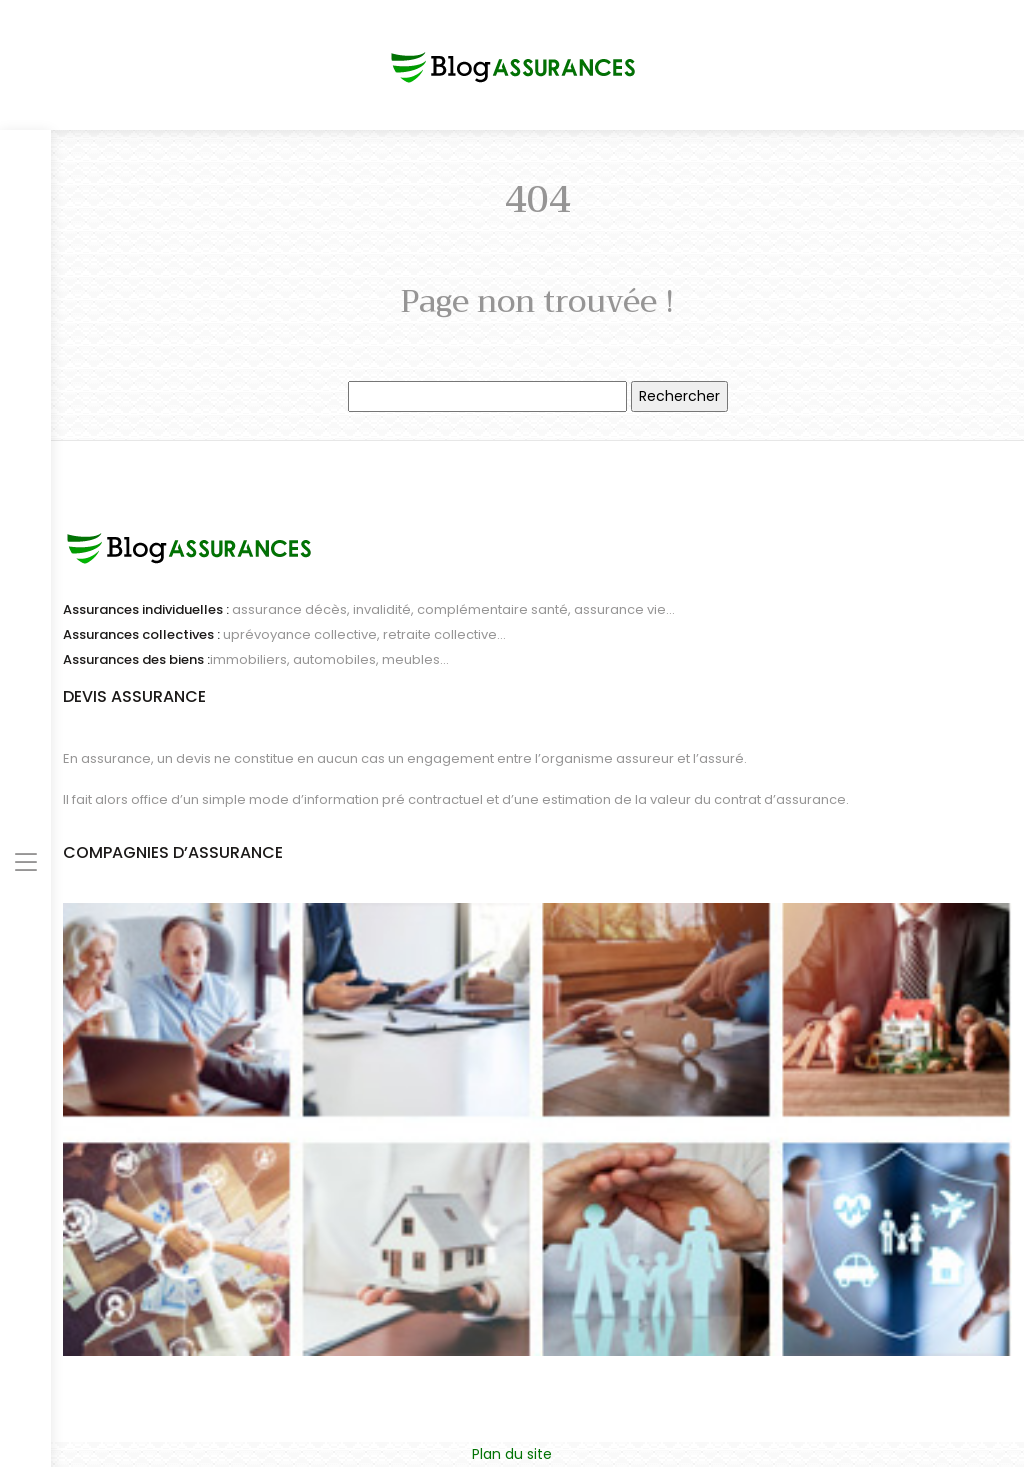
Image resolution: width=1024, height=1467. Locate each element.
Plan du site (512, 1454)
